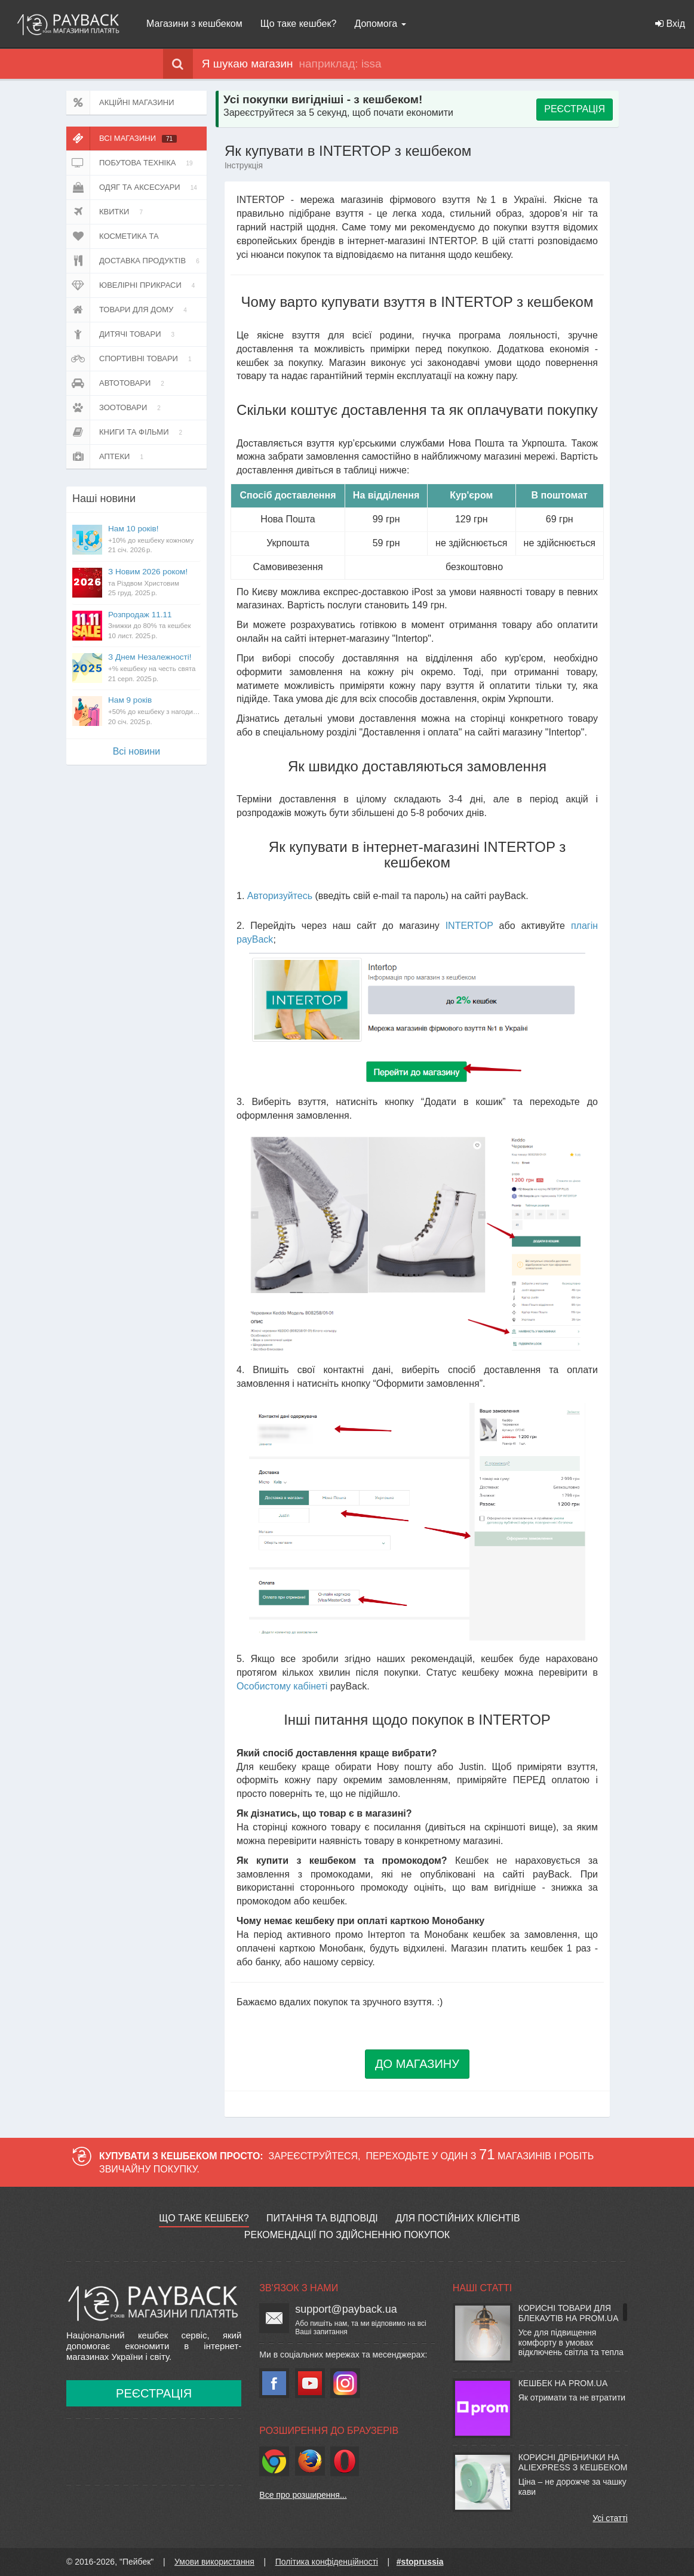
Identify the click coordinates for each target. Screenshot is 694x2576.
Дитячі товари (122, 334)
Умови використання (214, 2561)
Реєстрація (154, 2393)
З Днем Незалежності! (154, 668)
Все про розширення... (302, 2495)
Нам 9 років (154, 711)
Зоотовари (115, 408)
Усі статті (610, 2518)
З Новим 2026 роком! (154, 582)
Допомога (380, 24)
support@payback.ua (346, 2309)
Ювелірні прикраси (132, 285)
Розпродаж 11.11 (154, 625)
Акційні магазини (120, 103)
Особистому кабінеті (282, 1686)
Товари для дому (128, 310)
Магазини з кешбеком (194, 24)
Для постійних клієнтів (457, 2218)
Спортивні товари (130, 359)
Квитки (106, 212)
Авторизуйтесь (279, 896)
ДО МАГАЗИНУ (417, 2063)
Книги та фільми (126, 432)
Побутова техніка (131, 163)
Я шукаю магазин (228, 64)
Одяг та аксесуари (133, 187)
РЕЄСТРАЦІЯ (574, 109)
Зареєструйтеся (313, 2156)
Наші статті (482, 2288)
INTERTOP (469, 926)
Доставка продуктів (135, 261)
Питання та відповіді (322, 2218)
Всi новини (137, 751)
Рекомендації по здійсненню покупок (347, 2235)
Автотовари (117, 383)
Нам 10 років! (154, 539)
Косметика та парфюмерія (118, 236)
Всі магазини (121, 138)
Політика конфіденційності (326, 2561)
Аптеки (107, 457)
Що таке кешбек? (298, 24)
